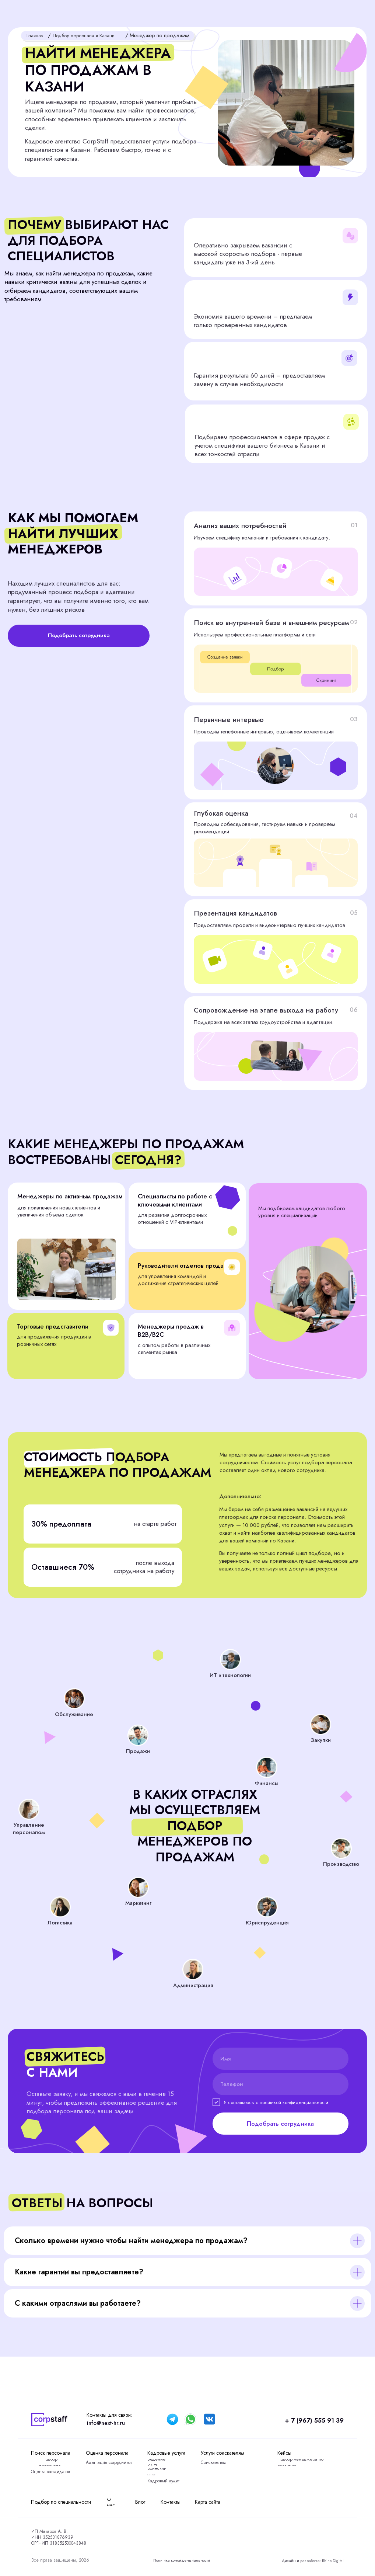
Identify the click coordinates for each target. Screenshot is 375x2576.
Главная (36, 35)
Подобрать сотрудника (280, 2123)
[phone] (280, 2084)
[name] (280, 2059)
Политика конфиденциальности (184, 2560)
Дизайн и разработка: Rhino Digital (308, 2560)
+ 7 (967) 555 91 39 (296, 2419)
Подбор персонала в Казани (88, 35)
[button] (337, 12)
